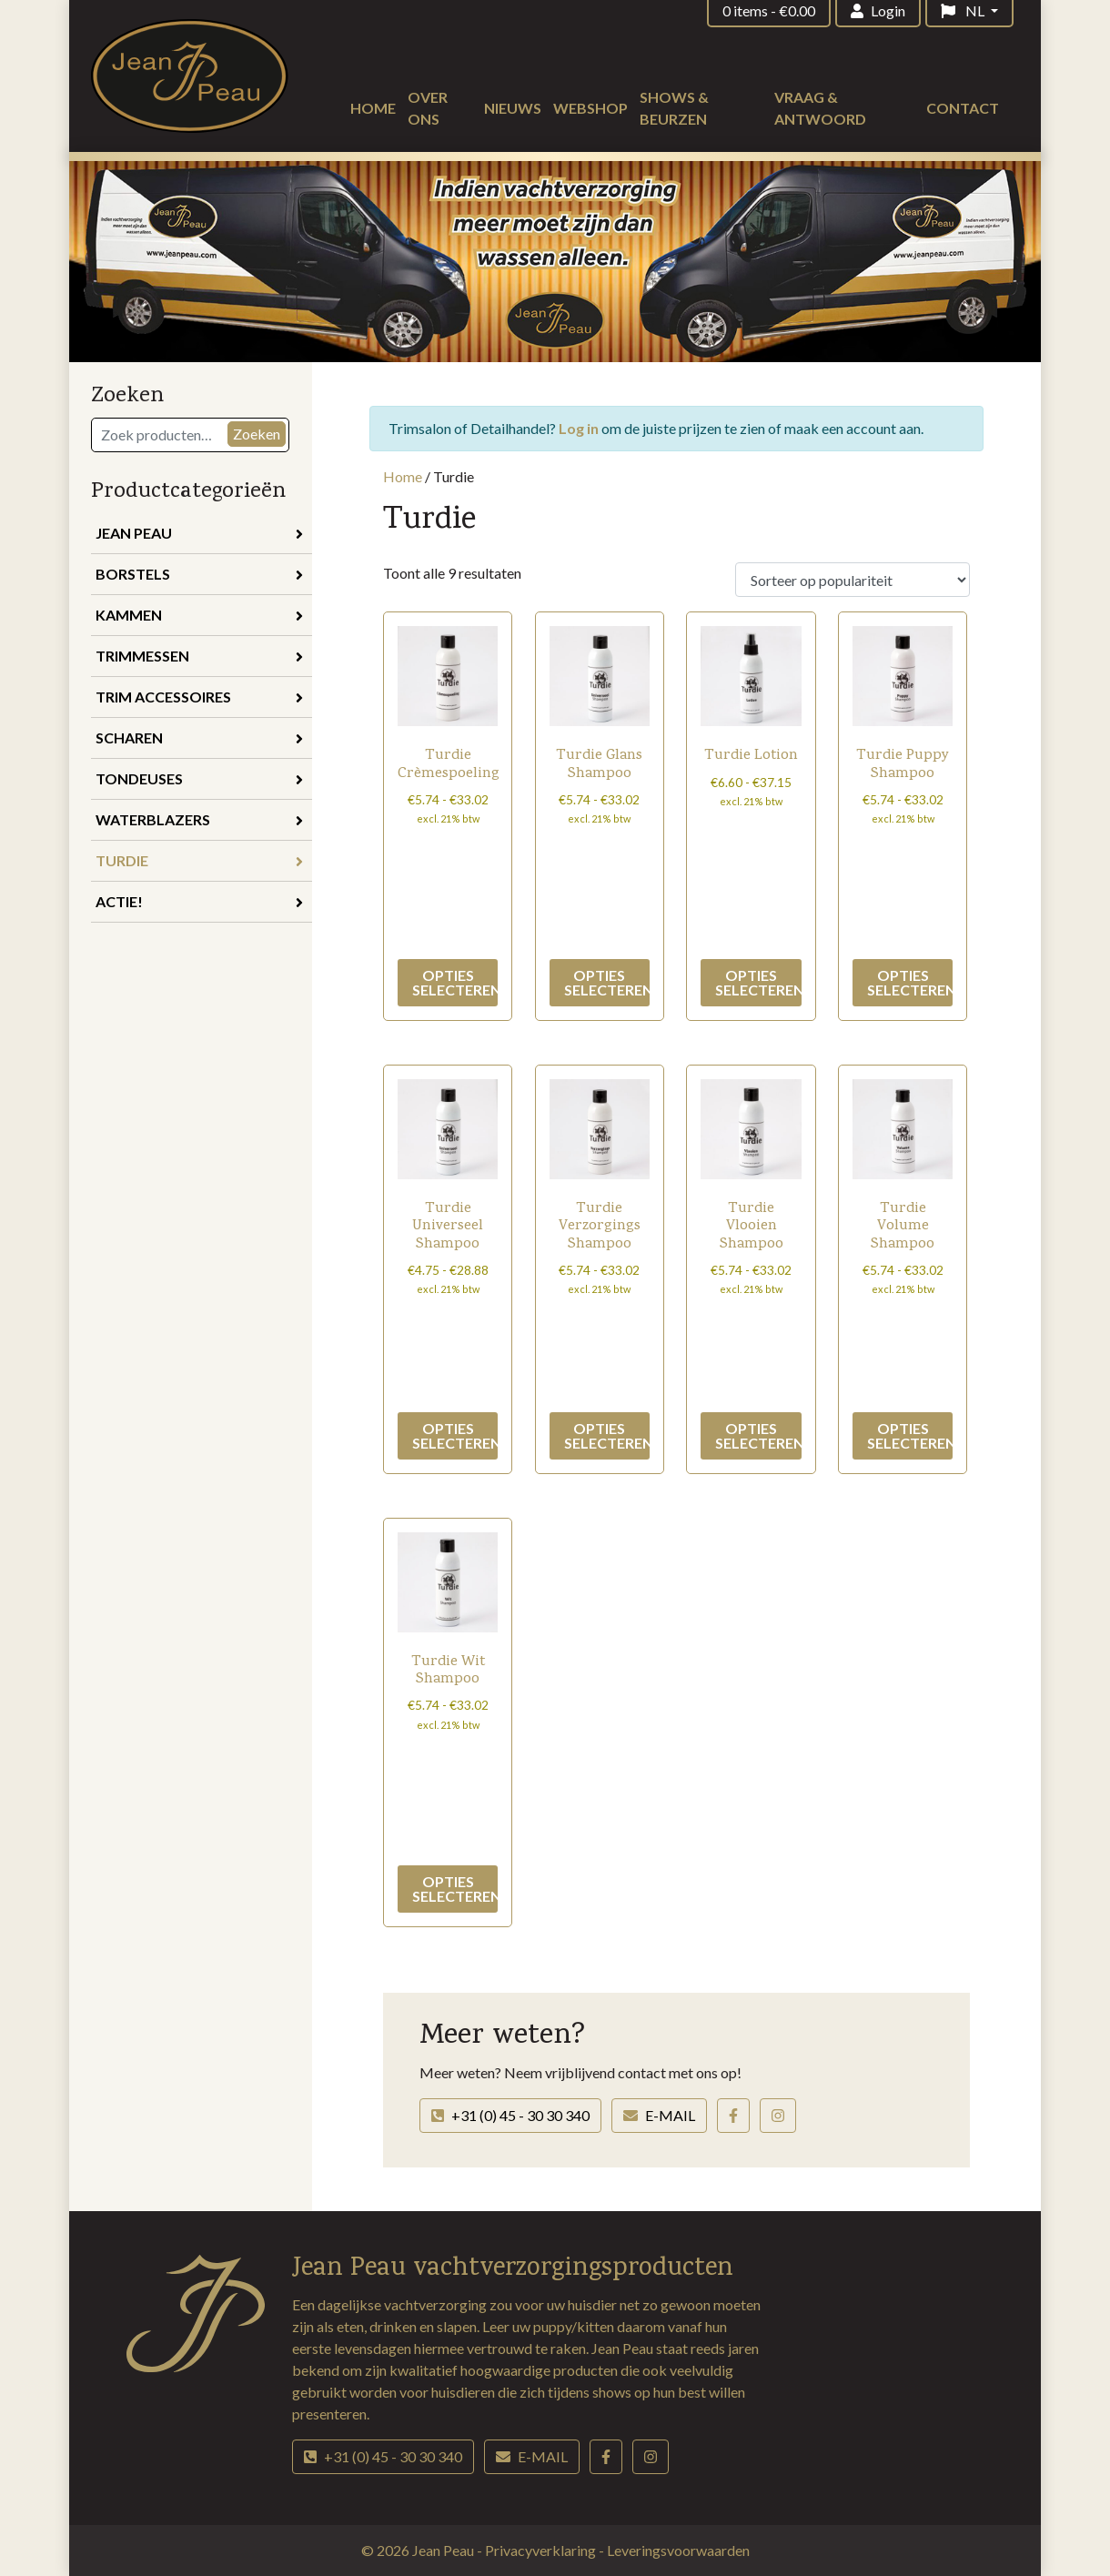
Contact (962, 107)
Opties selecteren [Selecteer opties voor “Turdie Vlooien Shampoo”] (758, 1435)
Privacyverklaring (542, 2550)
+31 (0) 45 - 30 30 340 (510, 2115)
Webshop (590, 107)
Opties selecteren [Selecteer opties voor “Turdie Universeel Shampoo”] (455, 1435)
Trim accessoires (199, 696)
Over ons (428, 107)
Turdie (199, 860)
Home (373, 107)
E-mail (659, 2115)
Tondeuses (199, 778)
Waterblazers (199, 819)
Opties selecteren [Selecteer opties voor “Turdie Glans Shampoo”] (607, 982)
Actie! (199, 901)
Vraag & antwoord (820, 107)
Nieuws (512, 107)
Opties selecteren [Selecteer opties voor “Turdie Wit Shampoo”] (455, 1888)
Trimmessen (199, 655)
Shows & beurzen (674, 107)
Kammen (199, 614)
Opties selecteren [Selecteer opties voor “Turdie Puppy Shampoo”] (910, 982)
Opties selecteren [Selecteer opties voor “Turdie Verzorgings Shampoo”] (607, 1435)
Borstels (199, 573)
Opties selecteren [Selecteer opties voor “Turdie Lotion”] (758, 982)
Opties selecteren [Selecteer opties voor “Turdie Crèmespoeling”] (455, 982)
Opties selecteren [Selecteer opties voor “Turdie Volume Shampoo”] (910, 1435)
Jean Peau (199, 532)
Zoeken (256, 433)
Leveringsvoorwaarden (678, 2550)
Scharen (199, 737)
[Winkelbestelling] (852, 579)
